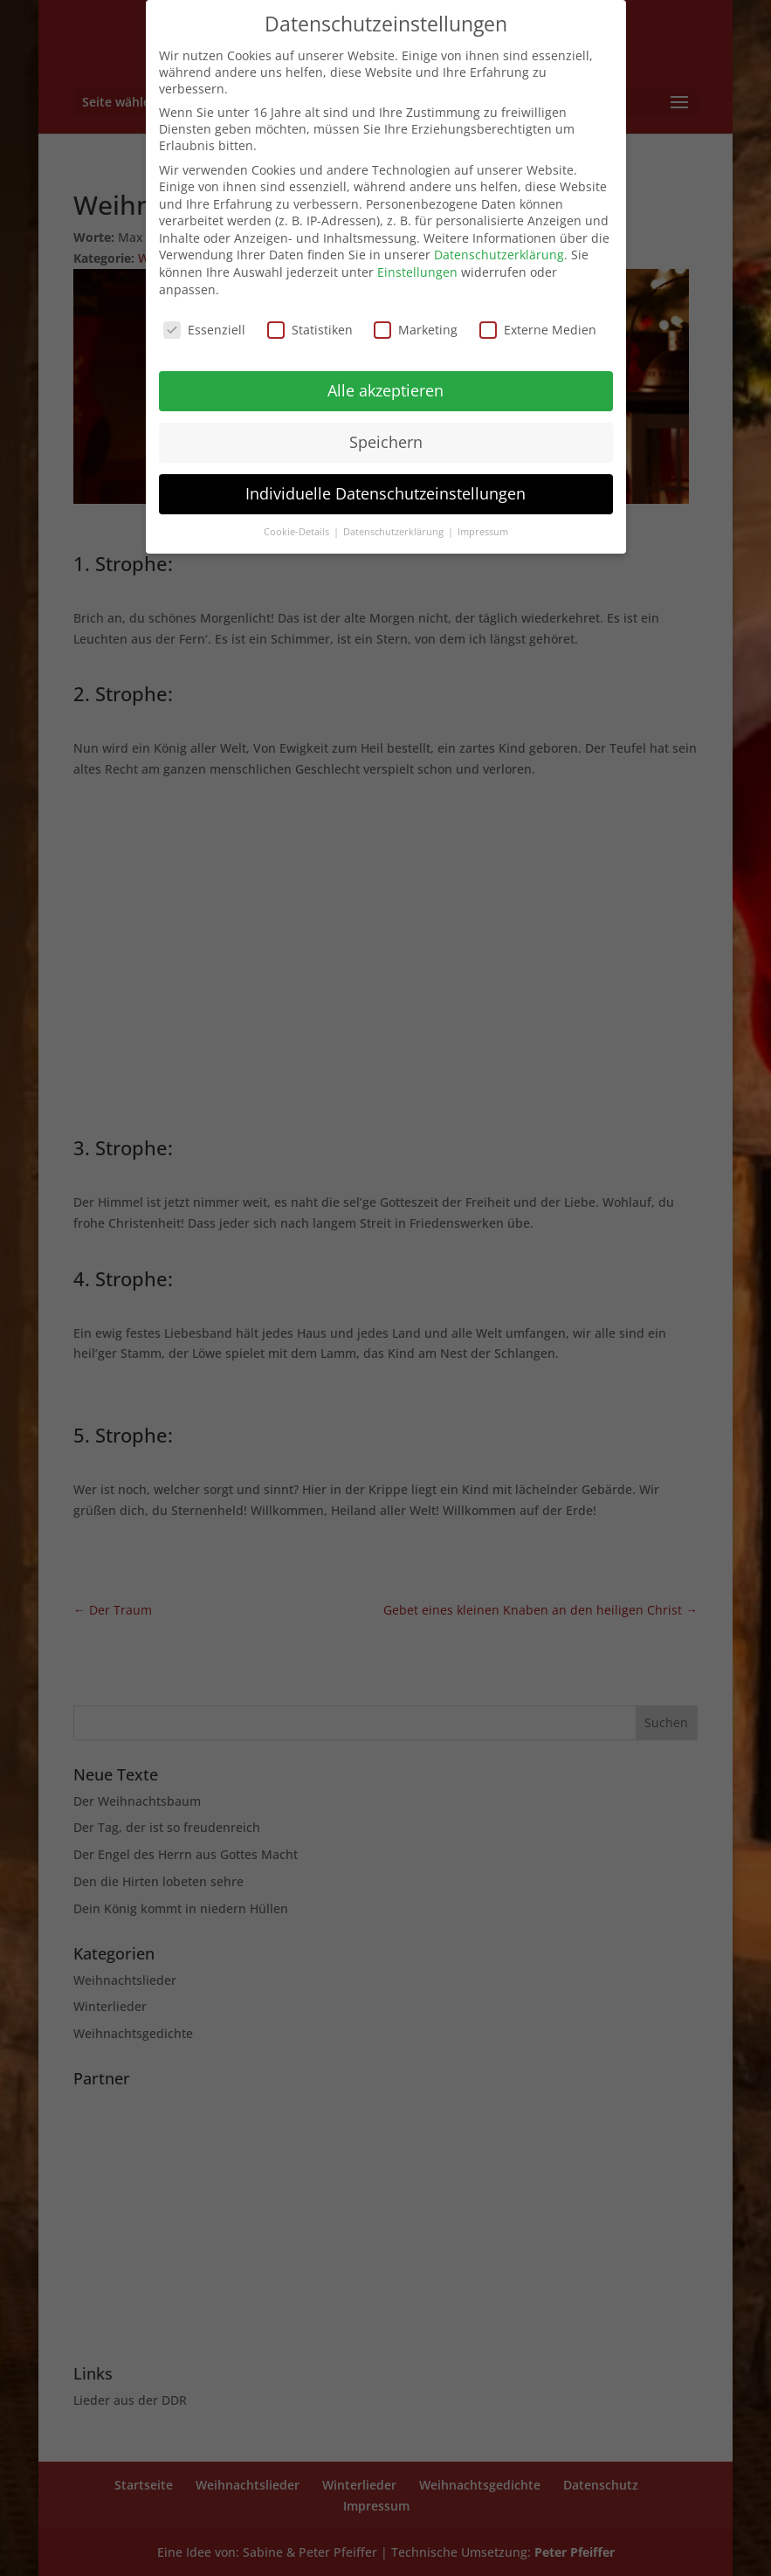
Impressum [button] (483, 532)
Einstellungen (417, 272)
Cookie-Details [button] (298, 532)
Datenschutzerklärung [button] (394, 532)
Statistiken (310, 329)
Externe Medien (537, 329)
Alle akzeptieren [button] (385, 390)
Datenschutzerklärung (499, 254)
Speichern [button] (386, 441)
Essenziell (204, 329)
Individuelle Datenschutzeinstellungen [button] (385, 493)
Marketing (416, 329)
